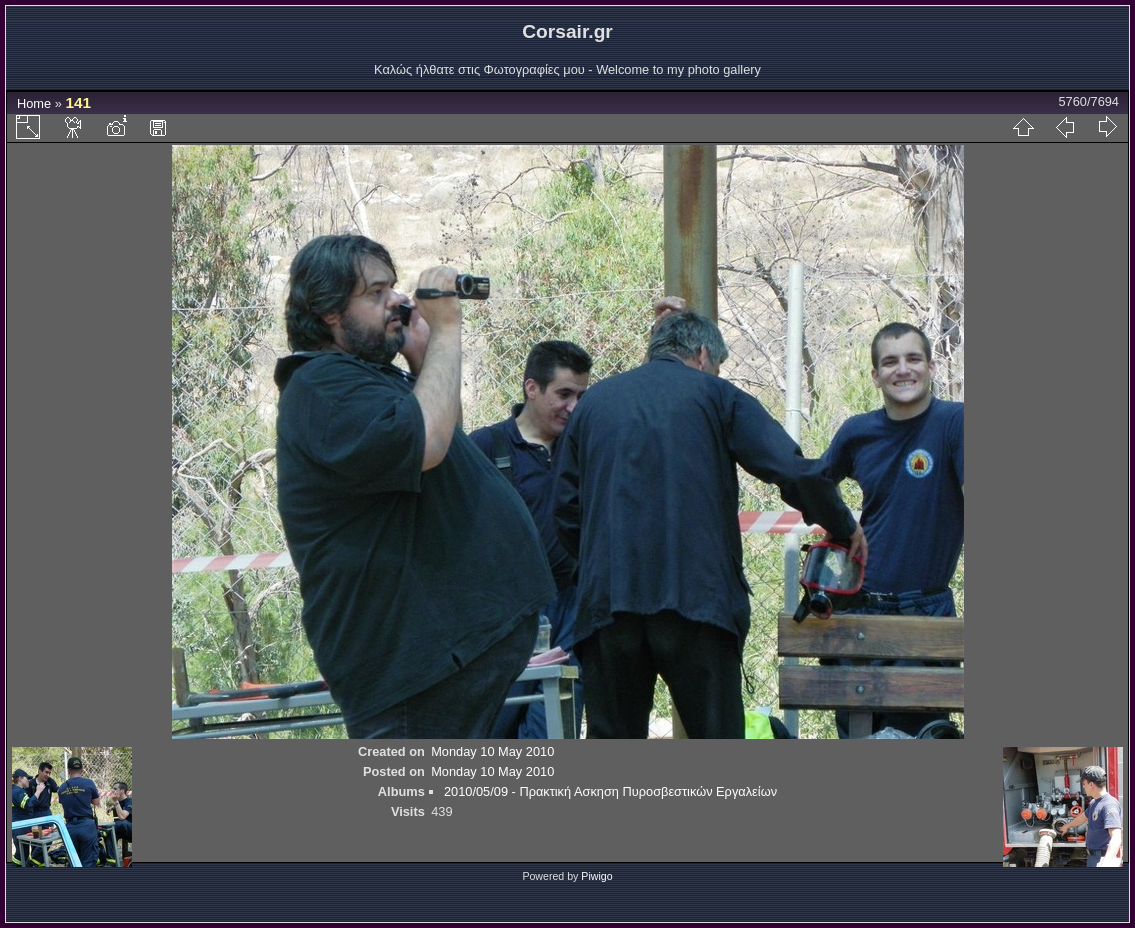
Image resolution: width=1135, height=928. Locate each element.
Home (34, 103)
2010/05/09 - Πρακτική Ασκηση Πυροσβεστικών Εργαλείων (610, 791)
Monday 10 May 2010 (492, 751)
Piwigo (596, 876)
